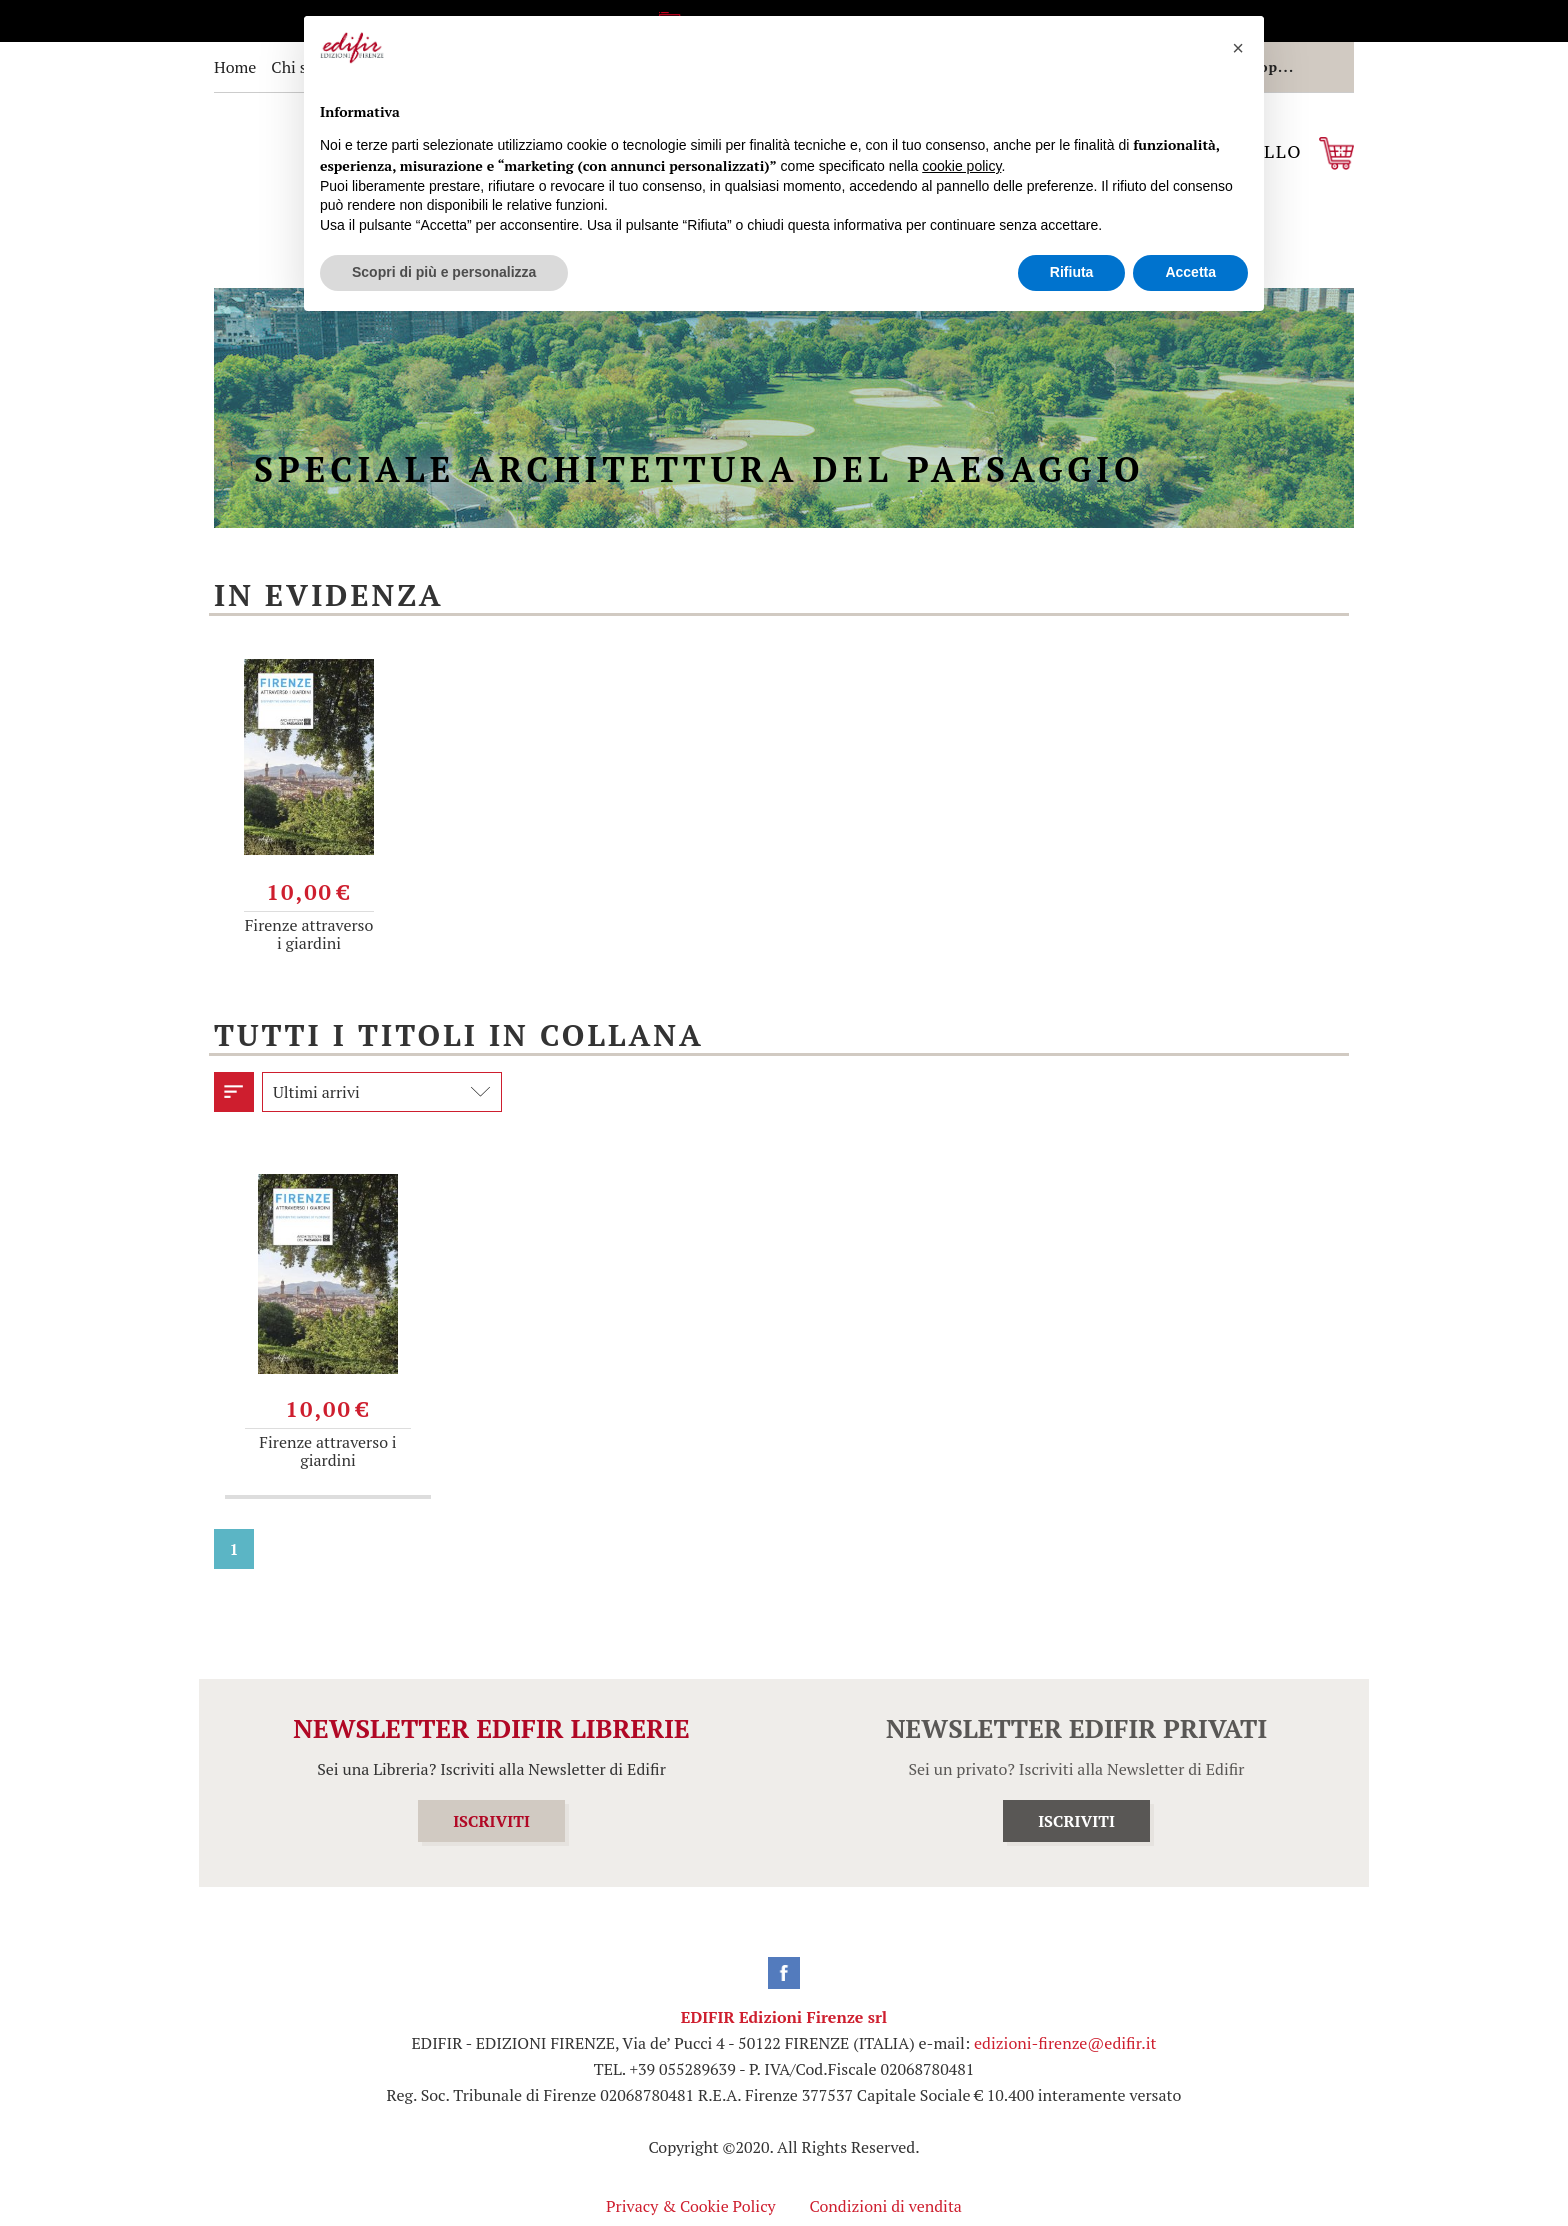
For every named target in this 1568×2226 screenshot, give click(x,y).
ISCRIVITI (491, 1821)
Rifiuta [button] (1072, 272)
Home (235, 67)
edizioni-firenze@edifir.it (1065, 2043)
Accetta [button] (1190, 272)
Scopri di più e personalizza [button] (444, 272)
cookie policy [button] (961, 166)
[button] (1238, 48)
